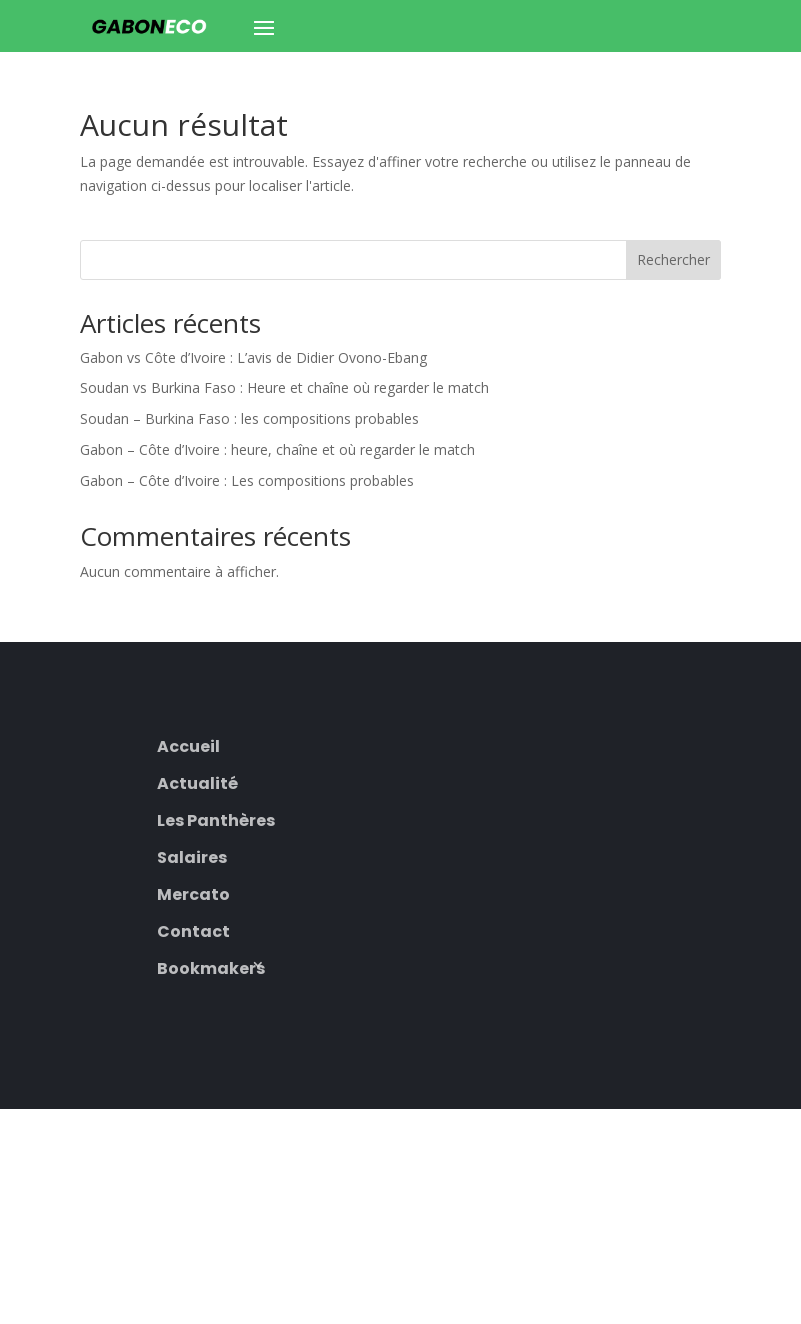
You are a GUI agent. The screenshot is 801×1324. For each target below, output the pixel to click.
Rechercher (673, 259)
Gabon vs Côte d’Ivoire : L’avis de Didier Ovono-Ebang (253, 357)
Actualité (197, 781)
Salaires (192, 855)
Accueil (188, 744)
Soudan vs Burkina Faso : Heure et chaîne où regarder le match (284, 387)
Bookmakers (211, 966)
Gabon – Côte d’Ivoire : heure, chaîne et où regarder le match (277, 449)
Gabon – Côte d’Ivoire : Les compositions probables (247, 480)
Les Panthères (216, 818)
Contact (193, 929)
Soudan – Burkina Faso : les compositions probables (249, 418)
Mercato (193, 892)
